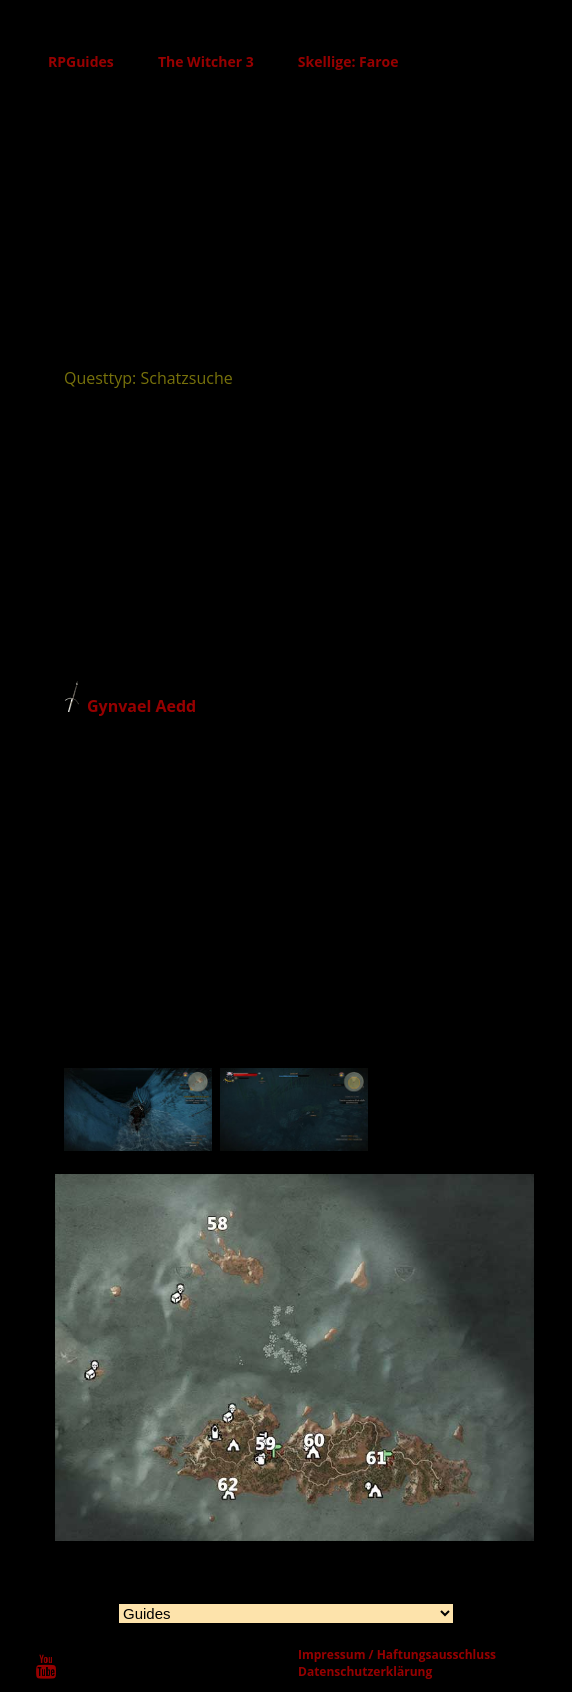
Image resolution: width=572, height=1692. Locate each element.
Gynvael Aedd (141, 706)
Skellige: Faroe (348, 61)
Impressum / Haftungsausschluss (397, 1654)
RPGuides (81, 61)
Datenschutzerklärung (365, 1671)
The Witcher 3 (206, 61)
